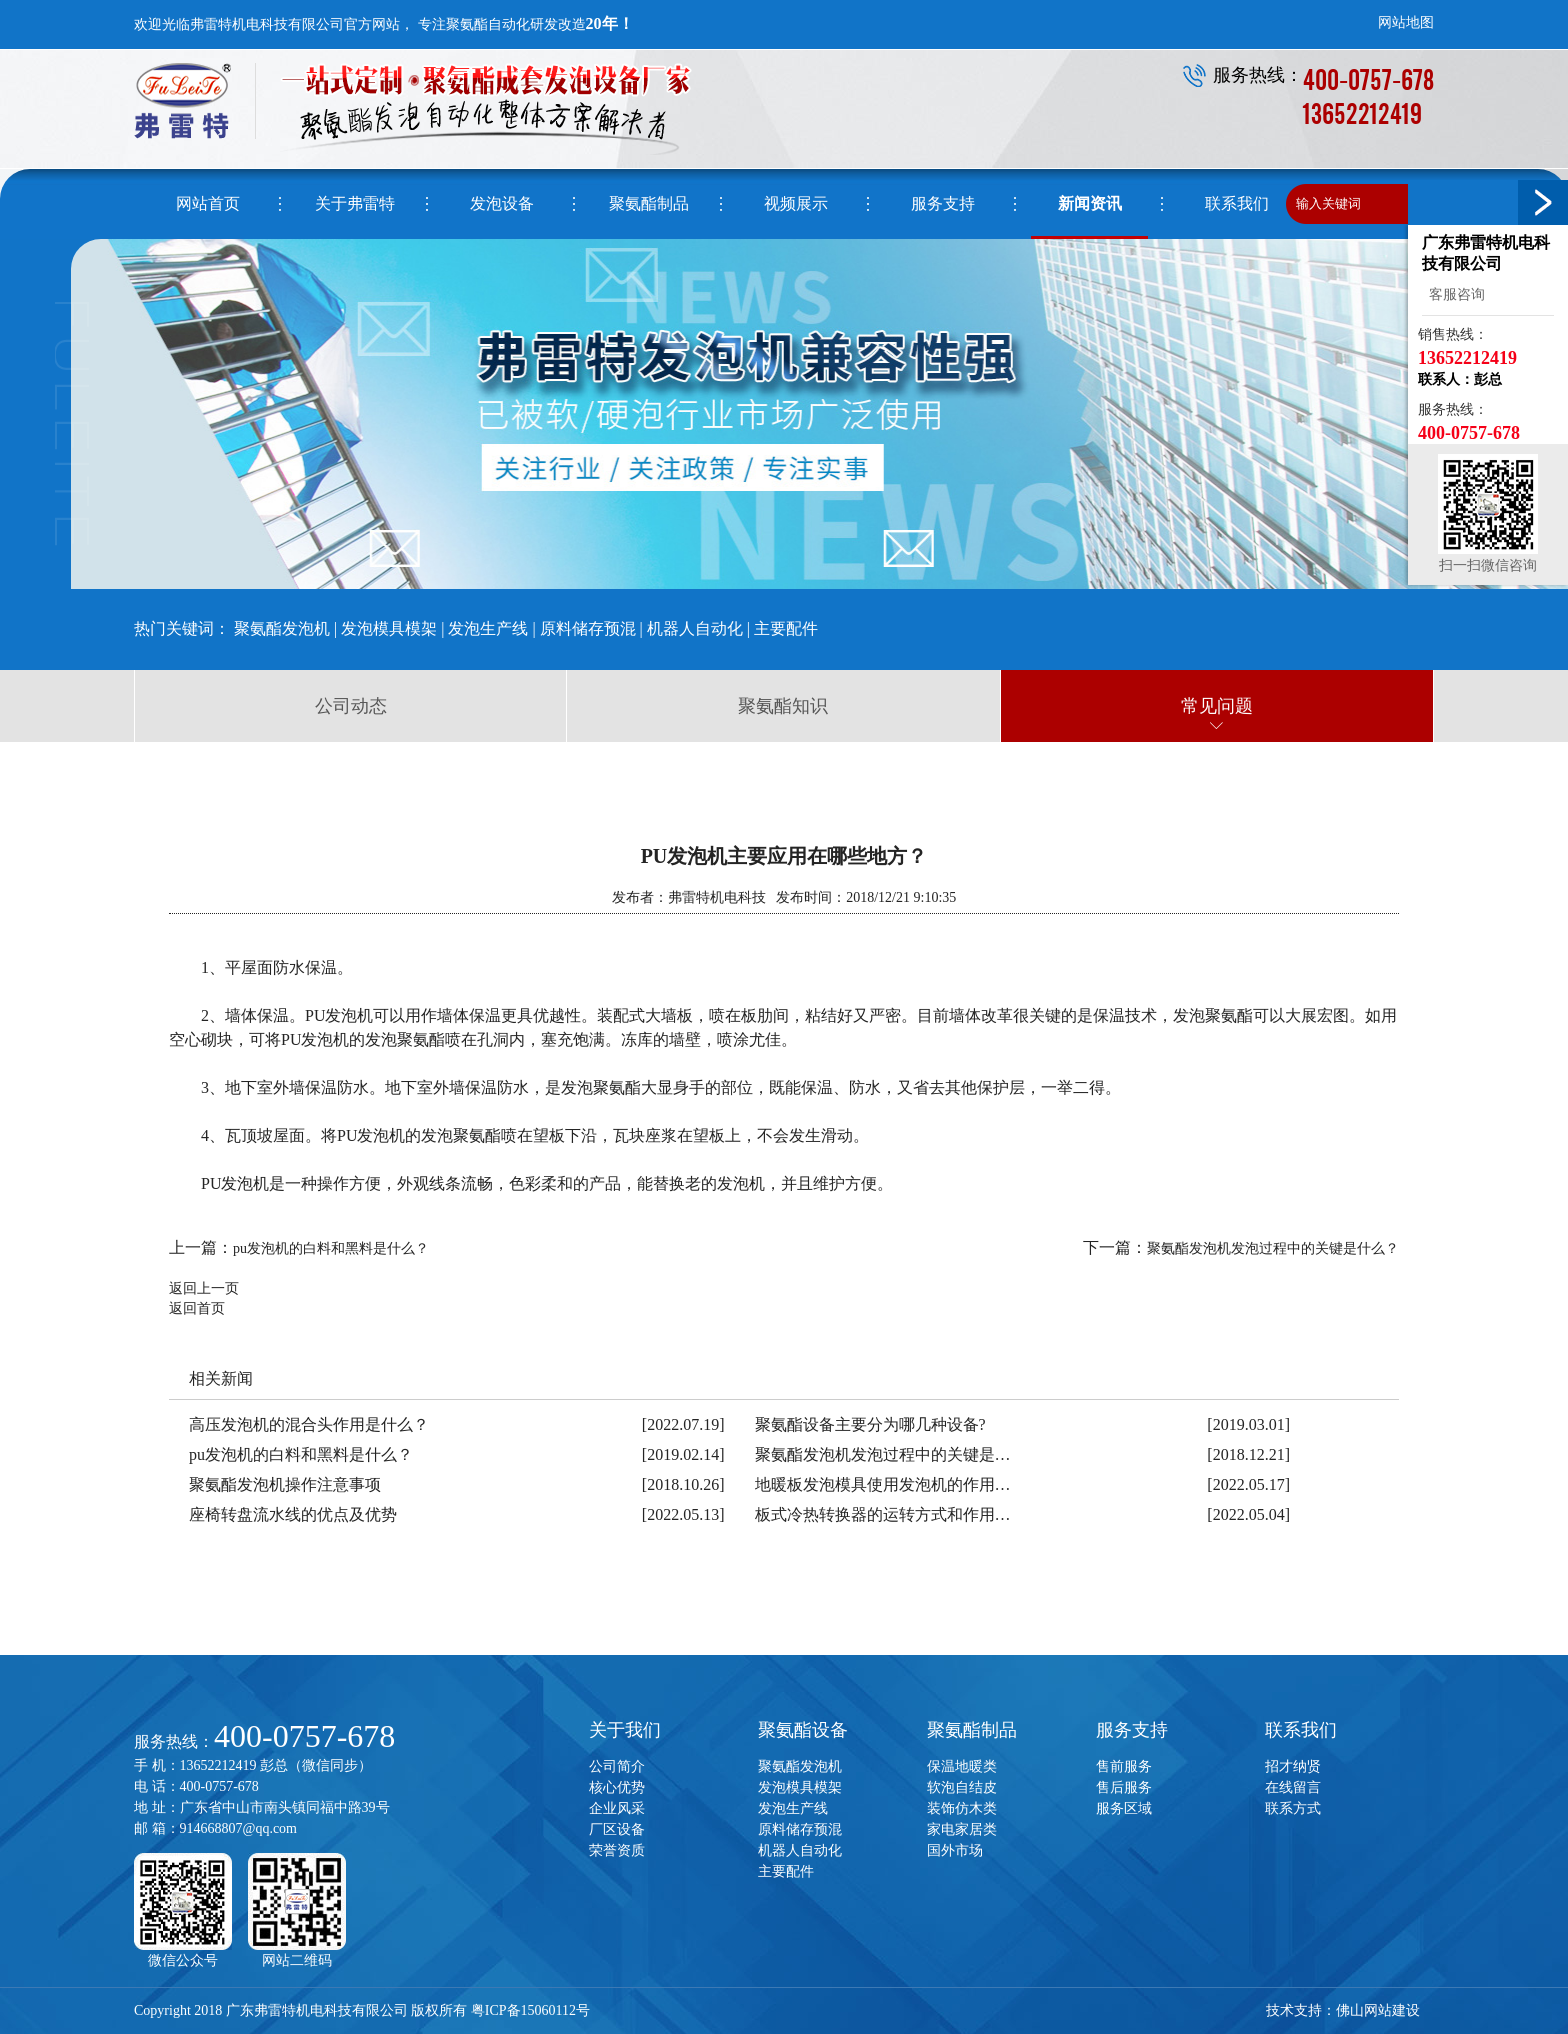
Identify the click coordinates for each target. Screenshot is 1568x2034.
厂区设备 (617, 1829)
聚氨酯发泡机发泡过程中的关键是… (883, 1454)
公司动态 (351, 706)
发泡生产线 (488, 628)
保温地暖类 (962, 1766)
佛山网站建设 (1378, 2010)
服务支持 (1132, 1730)
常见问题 (1217, 706)
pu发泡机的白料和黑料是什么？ (331, 1248)
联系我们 (1301, 1730)
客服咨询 (1453, 294)
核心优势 (617, 1787)
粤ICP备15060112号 (530, 2010)
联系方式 (1293, 1808)
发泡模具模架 (389, 628)
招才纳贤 (1293, 1766)
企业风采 (617, 1808)
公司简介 (617, 1766)
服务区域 (1124, 1808)
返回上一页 (204, 1288)
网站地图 (1406, 22)
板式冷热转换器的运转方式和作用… (883, 1514)
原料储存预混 (588, 628)
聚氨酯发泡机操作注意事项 (285, 1484)
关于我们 (625, 1730)
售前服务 (1124, 1766)
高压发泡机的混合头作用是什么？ (309, 1424)
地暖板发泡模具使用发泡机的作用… (883, 1484)
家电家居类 (962, 1829)
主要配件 (786, 628)
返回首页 (197, 1308)
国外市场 (955, 1850)
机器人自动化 (695, 628)
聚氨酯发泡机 (282, 628)
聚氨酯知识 (783, 706)
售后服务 (1124, 1787)
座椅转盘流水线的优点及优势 (293, 1514)
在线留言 (1293, 1787)
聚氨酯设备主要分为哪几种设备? (870, 1424)
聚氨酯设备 (803, 1730)
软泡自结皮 (962, 1787)
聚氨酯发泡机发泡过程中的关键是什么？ (1273, 1248)
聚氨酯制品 (972, 1730)
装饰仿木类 (962, 1808)
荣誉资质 (617, 1850)
